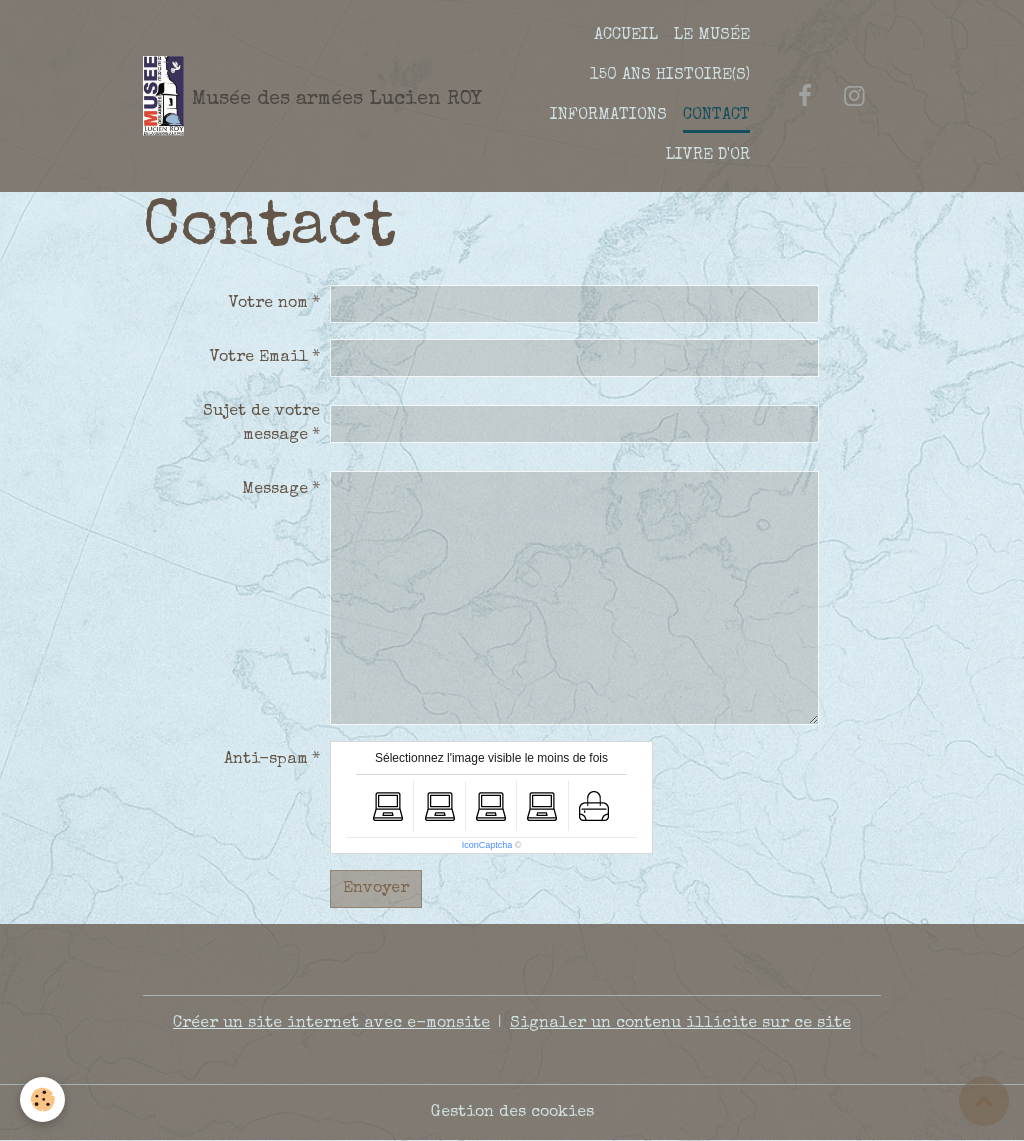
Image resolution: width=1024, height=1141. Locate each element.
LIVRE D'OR (708, 156)
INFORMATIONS (608, 116)
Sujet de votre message (261, 424)
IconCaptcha (487, 845)
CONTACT (716, 116)
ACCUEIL (626, 36)
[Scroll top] (984, 1101)
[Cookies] (42, 1099)
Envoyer (376, 889)
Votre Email (259, 358)
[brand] (292, 96)
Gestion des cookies (512, 1113)
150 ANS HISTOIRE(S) (670, 76)
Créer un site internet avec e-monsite (331, 1024)
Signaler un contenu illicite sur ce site (680, 1024)
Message (275, 490)
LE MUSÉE (712, 36)
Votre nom (268, 304)
